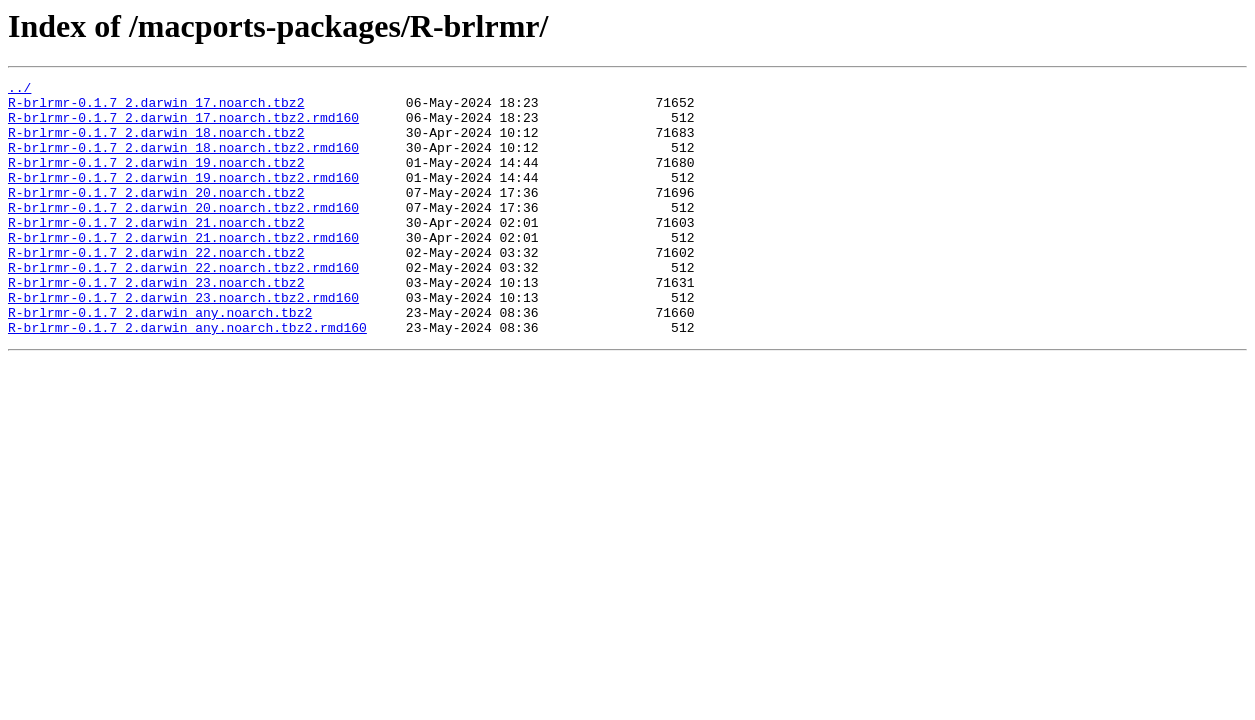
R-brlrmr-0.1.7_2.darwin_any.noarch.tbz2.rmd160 (187, 378)
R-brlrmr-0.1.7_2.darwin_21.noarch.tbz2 (156, 252)
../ (19, 90)
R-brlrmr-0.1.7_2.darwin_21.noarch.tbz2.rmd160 (183, 270)
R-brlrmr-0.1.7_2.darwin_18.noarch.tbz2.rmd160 (183, 162)
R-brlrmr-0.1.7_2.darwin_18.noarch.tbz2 (156, 144)
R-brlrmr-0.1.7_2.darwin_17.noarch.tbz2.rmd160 (183, 126)
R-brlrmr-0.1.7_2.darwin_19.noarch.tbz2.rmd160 (183, 198)
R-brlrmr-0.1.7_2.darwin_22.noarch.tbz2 (156, 288)
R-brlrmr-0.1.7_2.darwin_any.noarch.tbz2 (160, 360)
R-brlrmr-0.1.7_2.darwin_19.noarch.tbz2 (156, 180)
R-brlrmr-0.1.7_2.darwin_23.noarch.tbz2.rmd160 (183, 342)
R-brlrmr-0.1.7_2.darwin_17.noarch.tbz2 (156, 108)
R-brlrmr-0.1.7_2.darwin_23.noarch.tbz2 (156, 324)
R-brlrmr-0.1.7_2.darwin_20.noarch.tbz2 (156, 216)
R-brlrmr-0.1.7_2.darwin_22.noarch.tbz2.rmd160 (183, 306)
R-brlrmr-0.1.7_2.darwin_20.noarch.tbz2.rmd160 (183, 234)
